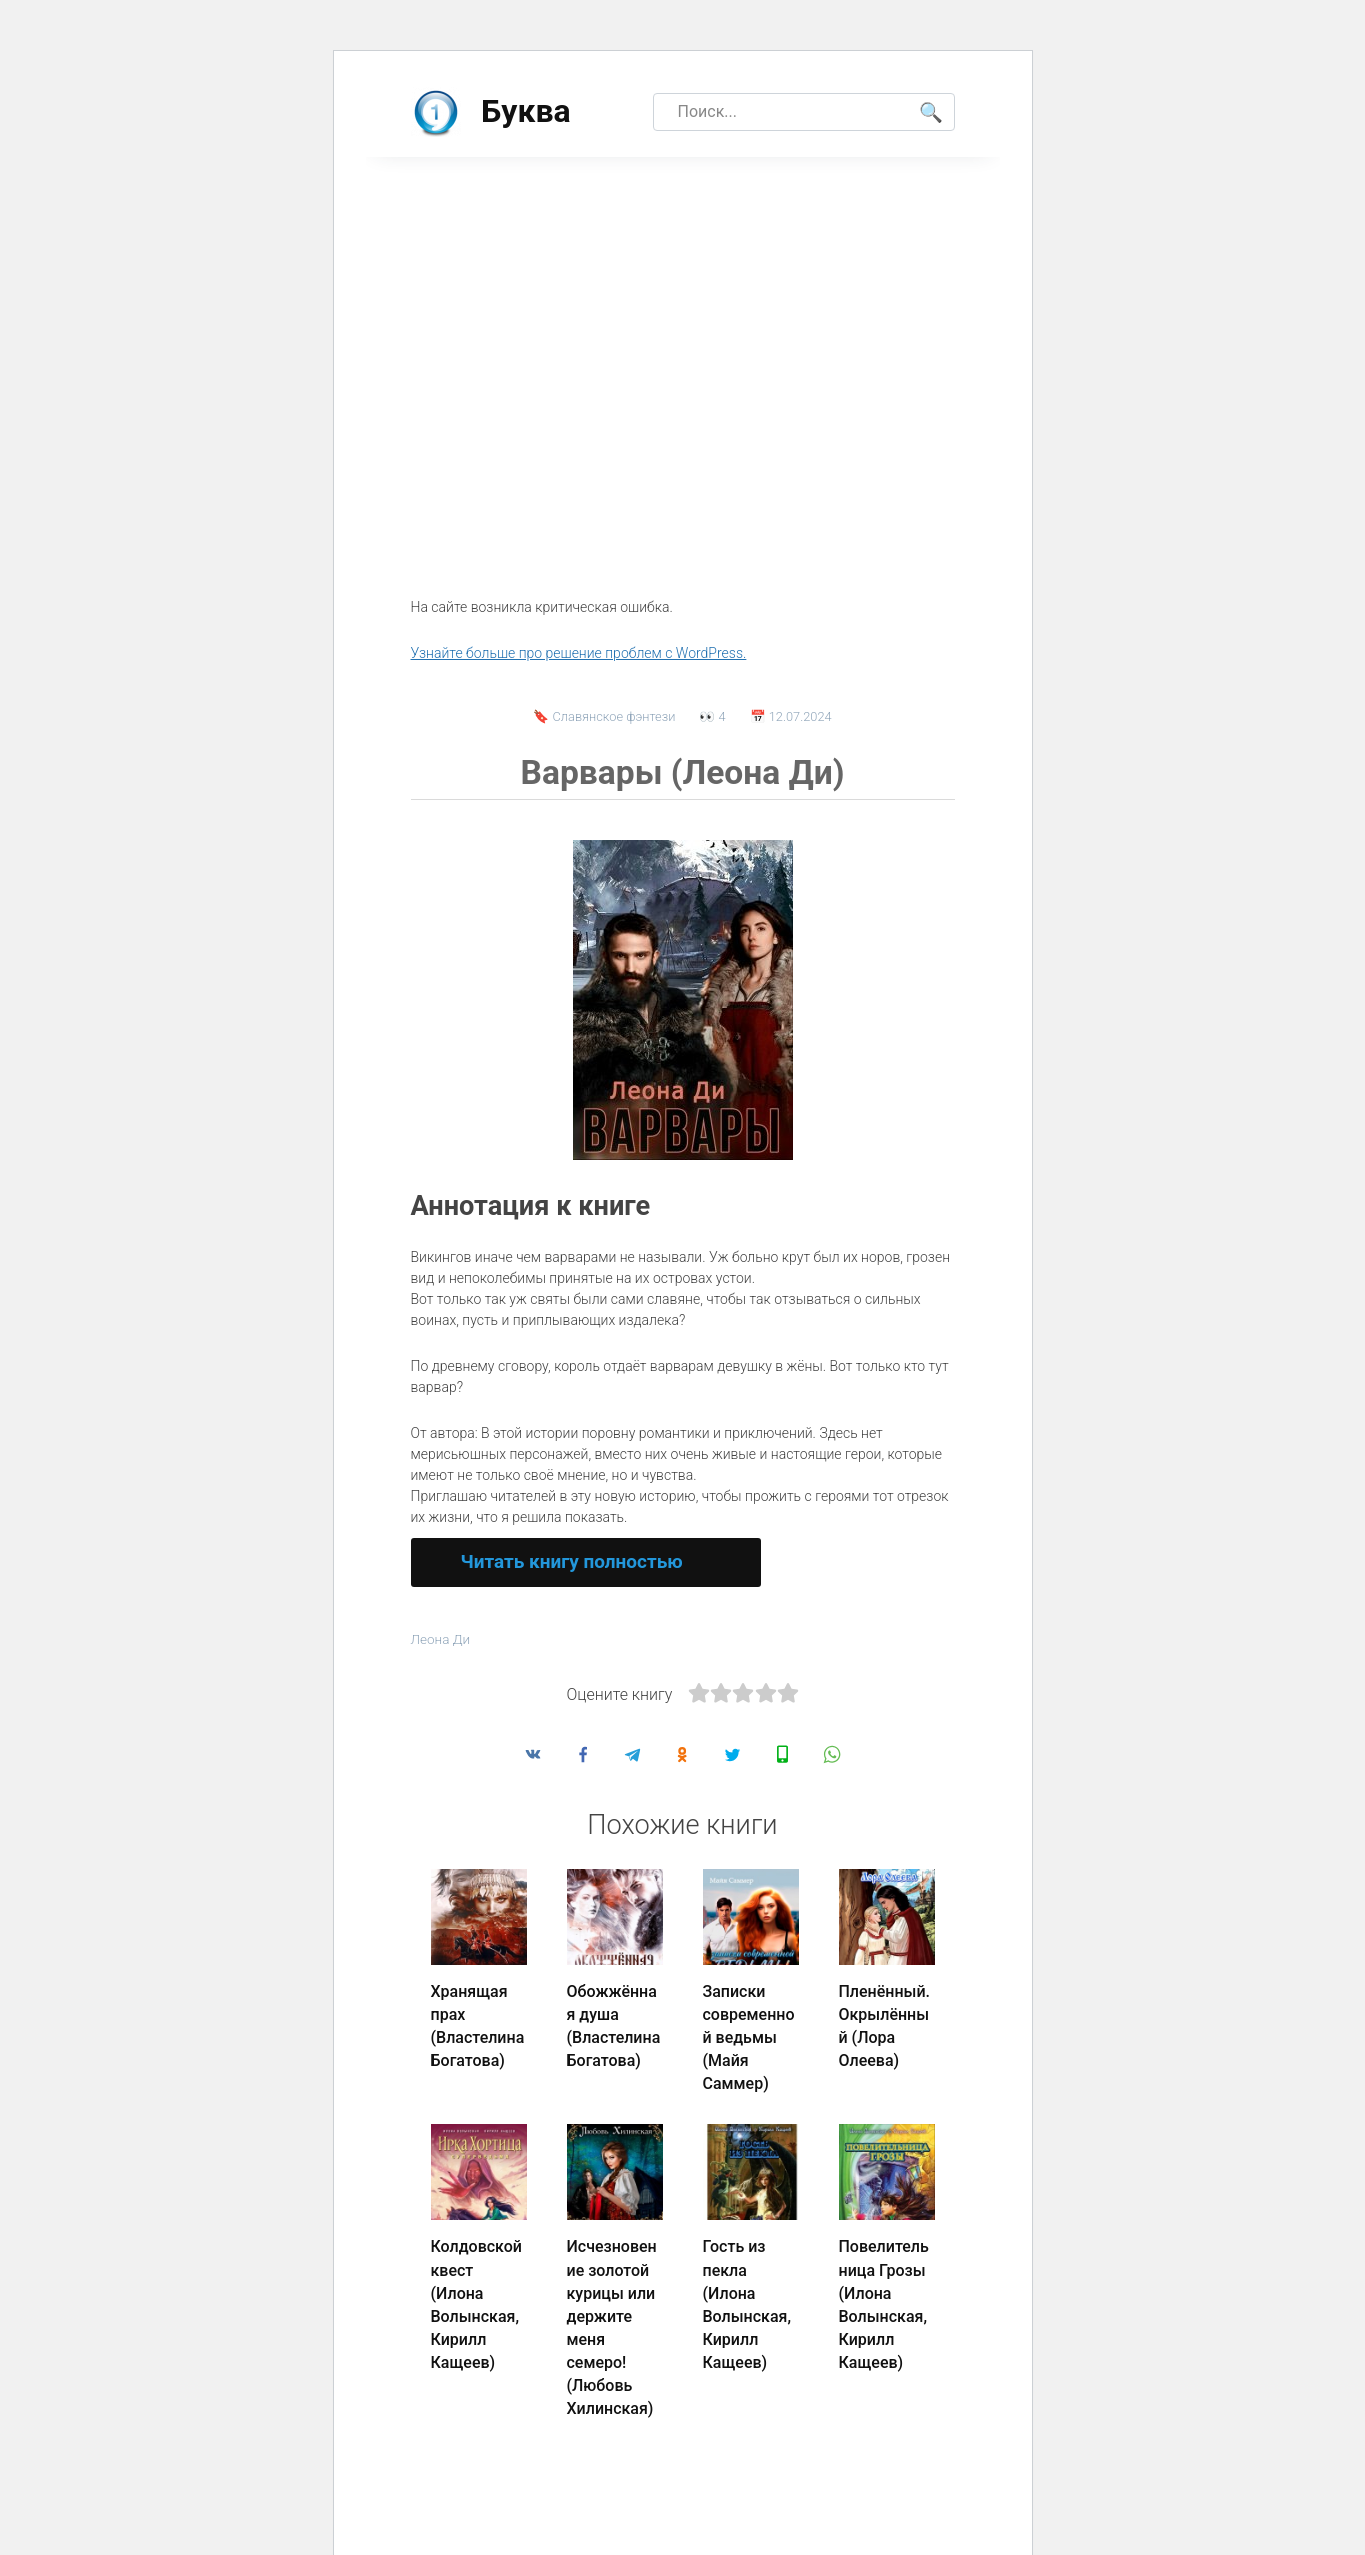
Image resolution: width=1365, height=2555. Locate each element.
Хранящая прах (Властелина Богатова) (478, 2024)
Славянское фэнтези (614, 716)
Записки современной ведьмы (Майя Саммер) (749, 2035)
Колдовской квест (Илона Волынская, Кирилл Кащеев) (476, 2291)
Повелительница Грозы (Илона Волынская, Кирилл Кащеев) (884, 2291)
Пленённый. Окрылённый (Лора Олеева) (885, 2024)
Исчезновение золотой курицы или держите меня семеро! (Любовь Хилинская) (612, 2312)
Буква (525, 111)
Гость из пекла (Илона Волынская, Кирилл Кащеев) (747, 2291)
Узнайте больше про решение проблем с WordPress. (579, 653)
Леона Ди (442, 1639)
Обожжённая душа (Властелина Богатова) (614, 2024)
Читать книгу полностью (572, 1561)
